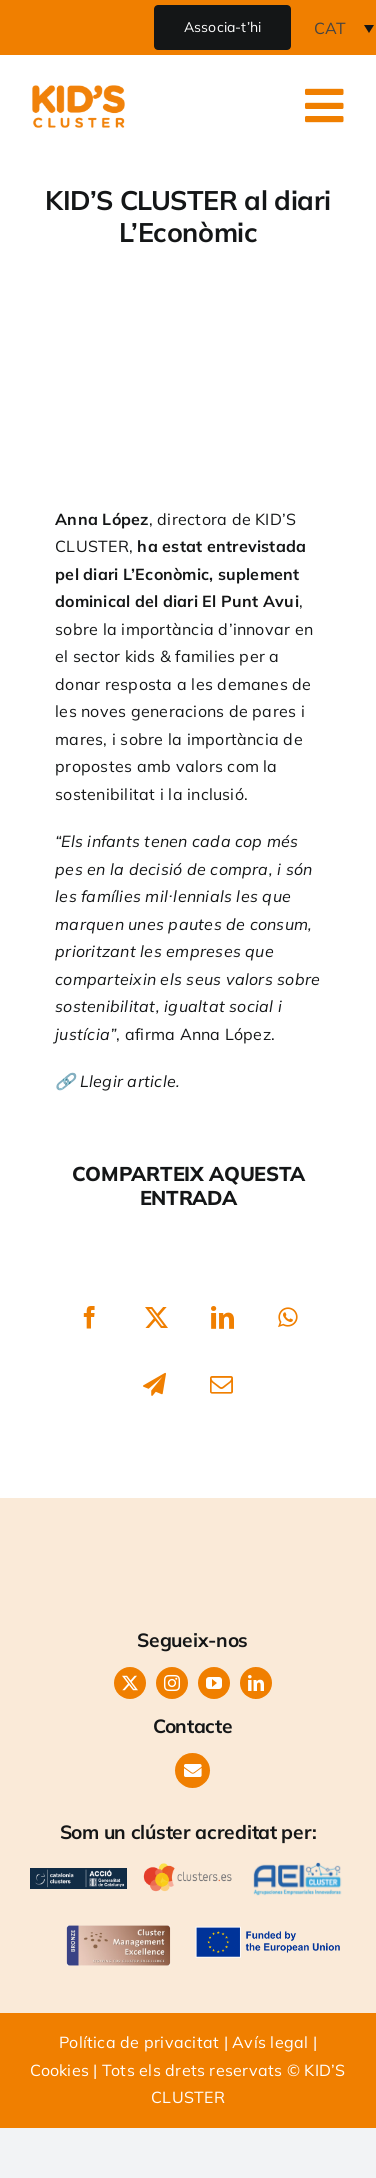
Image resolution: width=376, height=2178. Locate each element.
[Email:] (221, 1384)
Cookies (59, 2070)
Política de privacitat (139, 2042)
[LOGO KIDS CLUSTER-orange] (193, 1529)
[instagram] (172, 1683)
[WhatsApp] (288, 1318)
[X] (156, 1318)
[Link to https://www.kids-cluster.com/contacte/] (192, 1770)
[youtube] (214, 1683)
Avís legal (270, 2042)
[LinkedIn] (223, 1318)
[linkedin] (256, 1683)
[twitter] (130, 1683)
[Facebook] (89, 1318)
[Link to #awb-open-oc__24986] (325, 106)
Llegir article (128, 1081)
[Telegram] (154, 1384)
